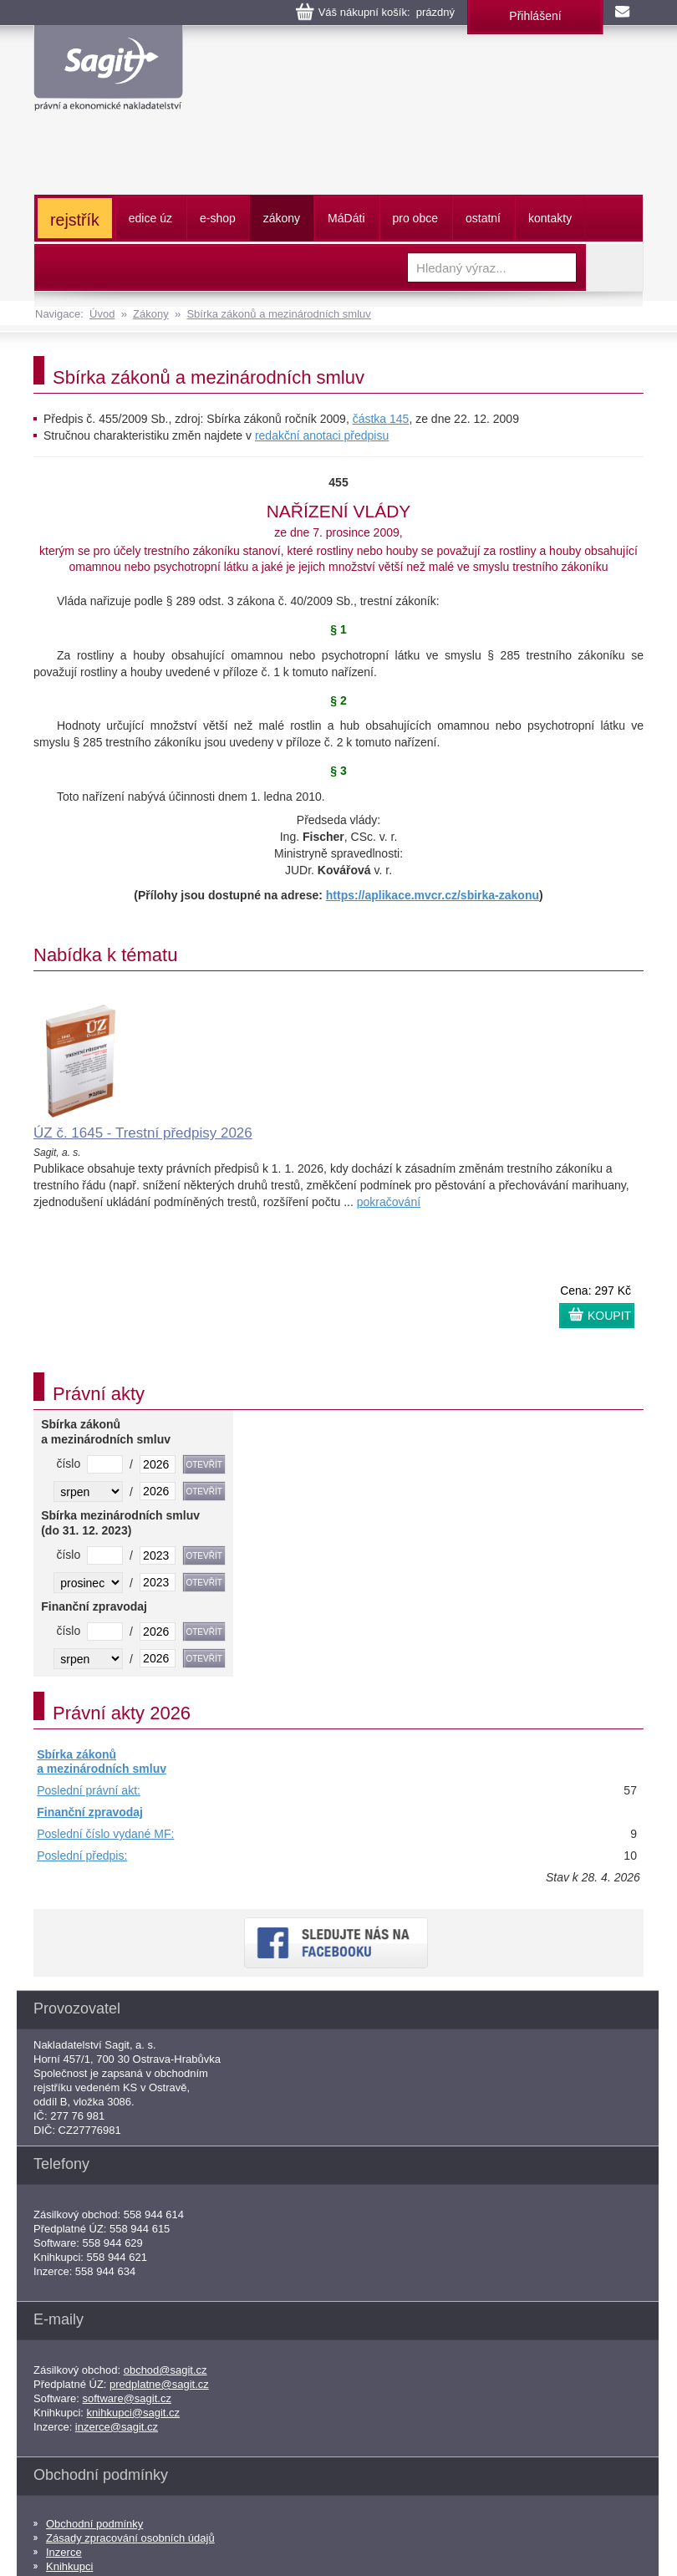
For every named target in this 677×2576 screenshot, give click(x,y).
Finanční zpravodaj (90, 1812)
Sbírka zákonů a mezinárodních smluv (278, 314)
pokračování (388, 1202)
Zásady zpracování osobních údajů (130, 2538)
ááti (346, 218)
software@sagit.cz (127, 2398)
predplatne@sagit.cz (159, 2384)
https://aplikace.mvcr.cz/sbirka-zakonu (432, 895)
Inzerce (64, 2552)
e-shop (218, 218)
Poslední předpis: (82, 1855)
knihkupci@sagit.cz (133, 2412)
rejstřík (74, 220)
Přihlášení (535, 16)
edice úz (150, 218)
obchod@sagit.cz (165, 2370)
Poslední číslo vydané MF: (105, 1833)
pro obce (415, 218)
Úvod (102, 314)
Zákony (151, 314)
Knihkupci (69, 2566)
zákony (281, 218)
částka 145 (381, 418)
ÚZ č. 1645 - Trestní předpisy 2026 (142, 1133)
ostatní (483, 218)
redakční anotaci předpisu (322, 435)
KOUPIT (609, 1315)
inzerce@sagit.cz (116, 2427)
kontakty (550, 218)
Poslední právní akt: (88, 1790)
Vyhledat (614, 267)
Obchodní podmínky (94, 2523)
